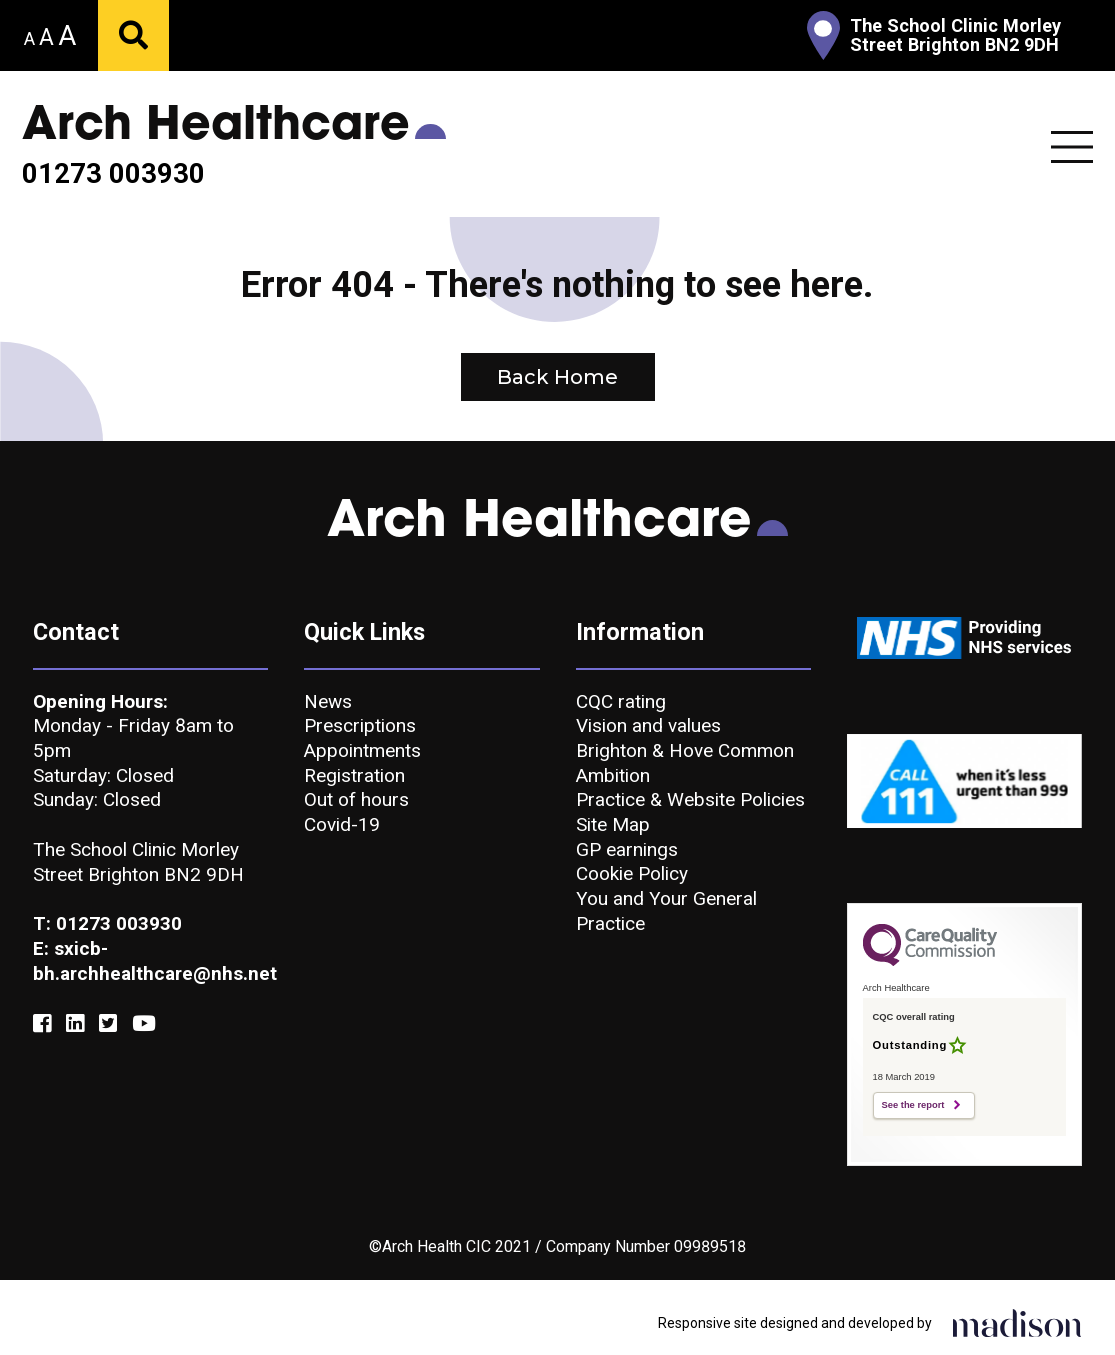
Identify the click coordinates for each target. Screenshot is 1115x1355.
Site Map (613, 824)
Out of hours (356, 799)
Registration (354, 775)
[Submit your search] (133, 35)
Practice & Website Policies (690, 799)
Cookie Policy (632, 873)
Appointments (362, 750)
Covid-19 (342, 824)
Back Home (557, 377)
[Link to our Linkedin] (75, 1024)
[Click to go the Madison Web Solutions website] (1017, 1322)
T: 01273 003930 (107, 923)
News (328, 701)
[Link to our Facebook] (42, 1024)
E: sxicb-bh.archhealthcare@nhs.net (150, 961)
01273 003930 (113, 174)
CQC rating (621, 701)
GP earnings (627, 849)
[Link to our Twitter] (108, 1024)
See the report (913, 1105)
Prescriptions (360, 725)
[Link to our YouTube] (144, 1024)
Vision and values (648, 725)
